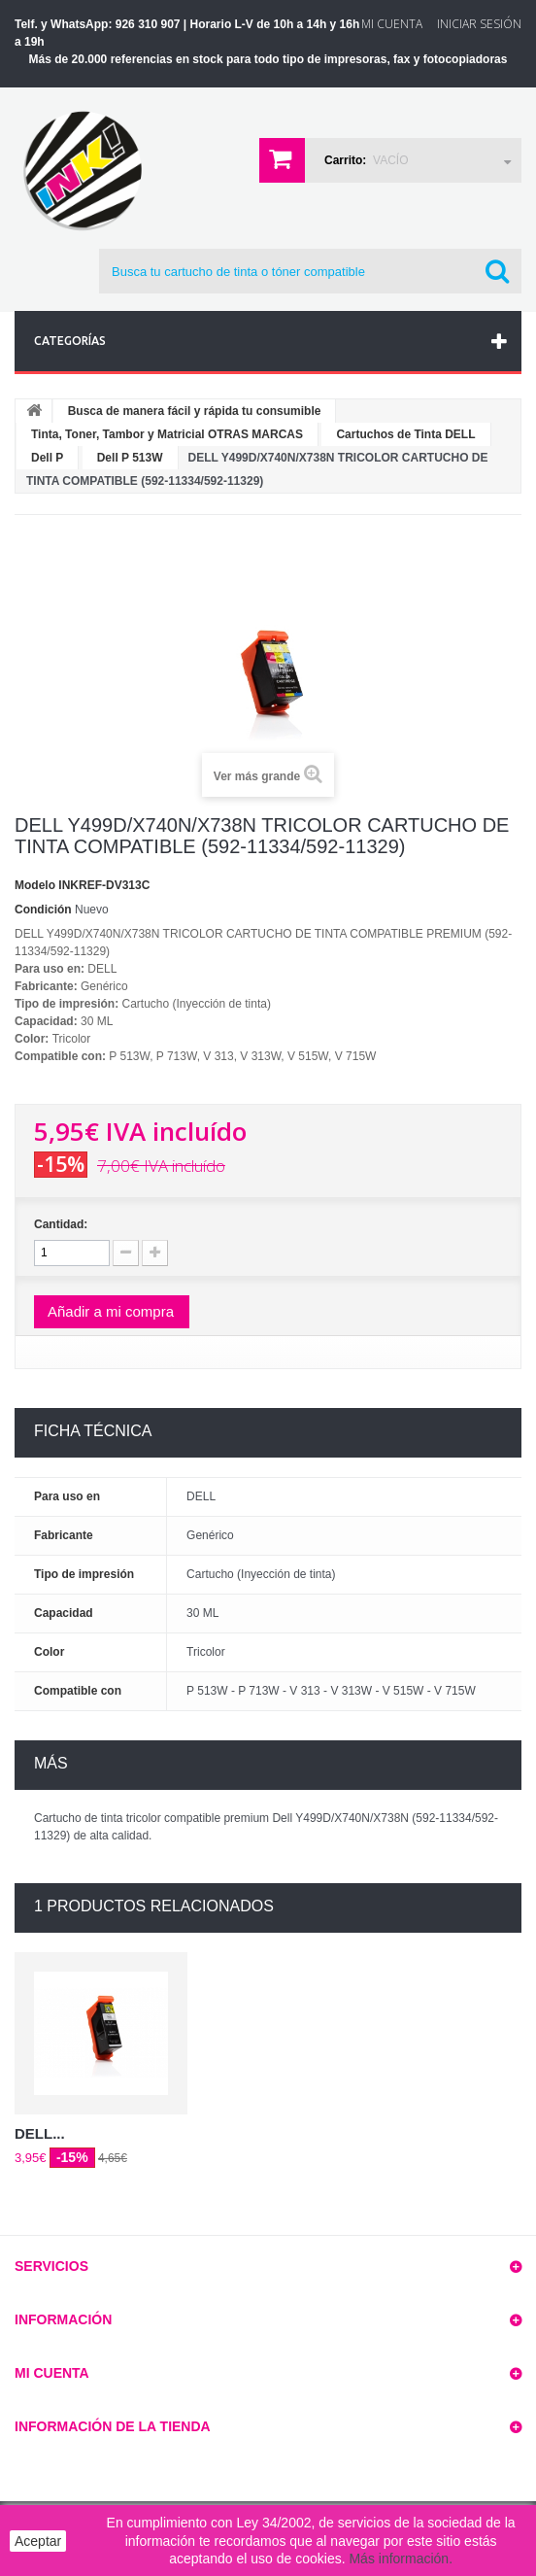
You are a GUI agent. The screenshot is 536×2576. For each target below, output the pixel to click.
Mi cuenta (52, 2373)
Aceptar (38, 2541)
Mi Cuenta (391, 24)
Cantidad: (60, 1224)
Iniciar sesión (479, 24)
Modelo (35, 885)
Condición (43, 909)
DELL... (40, 2133)
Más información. (400, 2558)
